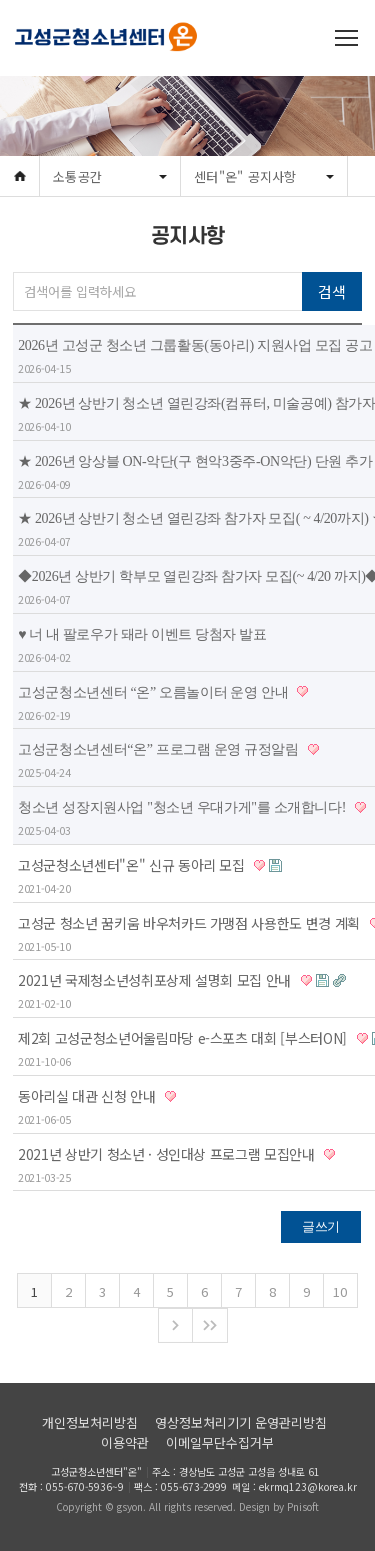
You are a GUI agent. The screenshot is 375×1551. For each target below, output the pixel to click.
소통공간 (77, 176)
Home (19, 176)
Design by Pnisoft (279, 1506)
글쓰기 (321, 1226)
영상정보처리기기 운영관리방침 (241, 1422)
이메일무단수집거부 (220, 1442)
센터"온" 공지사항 (245, 176)
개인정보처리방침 (90, 1422)
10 (339, 1291)
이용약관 (125, 1442)
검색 (331, 291)
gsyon (130, 1506)
